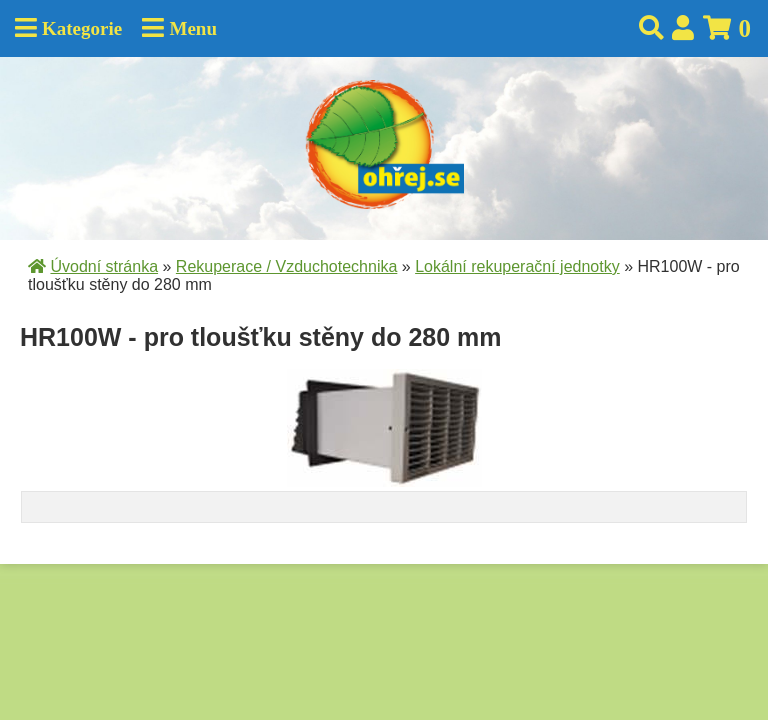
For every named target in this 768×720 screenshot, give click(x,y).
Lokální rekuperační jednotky (517, 266)
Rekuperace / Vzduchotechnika (286, 266)
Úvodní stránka (104, 266)
